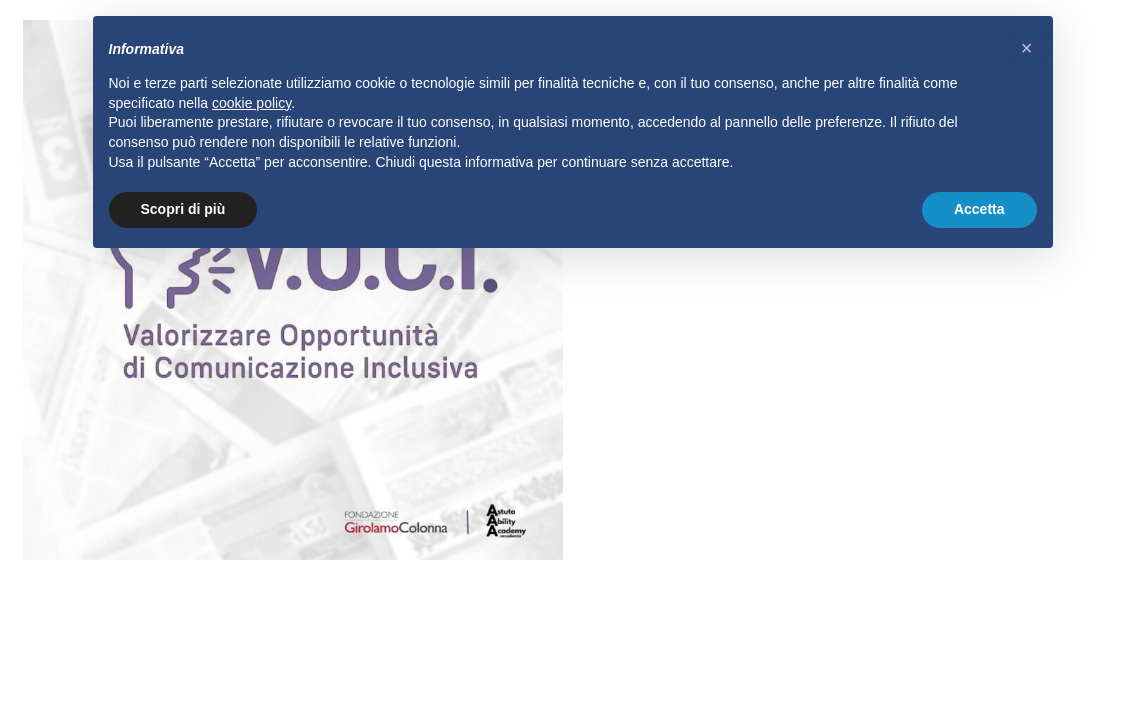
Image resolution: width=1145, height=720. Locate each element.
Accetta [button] (979, 209)
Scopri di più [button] (183, 209)
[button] (1027, 48)
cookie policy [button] (251, 103)
